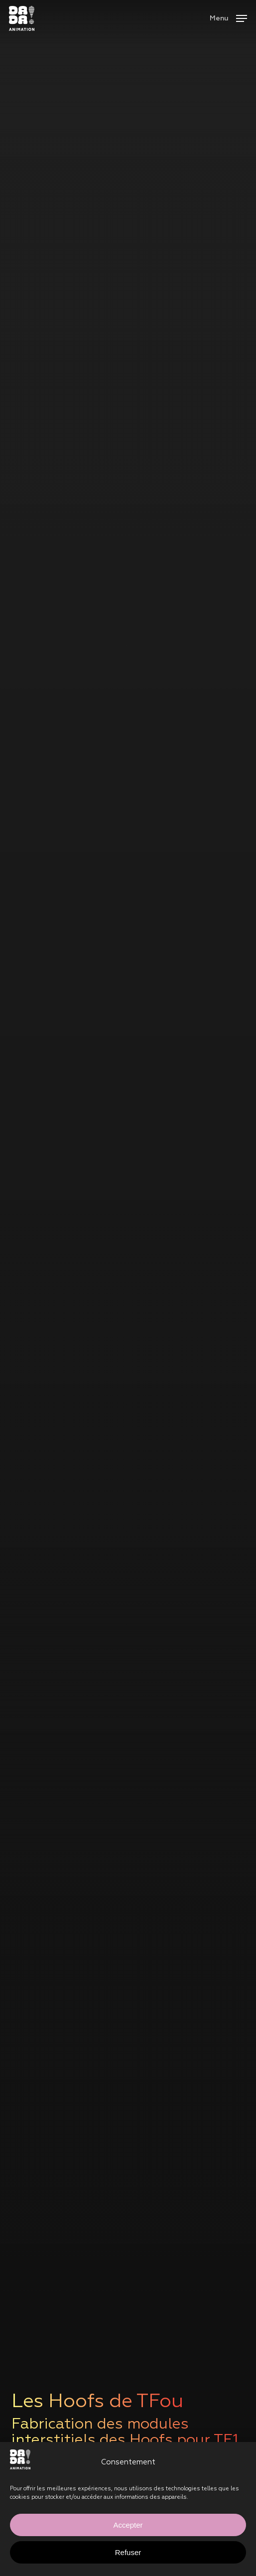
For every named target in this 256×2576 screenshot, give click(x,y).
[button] (228, 17)
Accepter (127, 2525)
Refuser (128, 2552)
